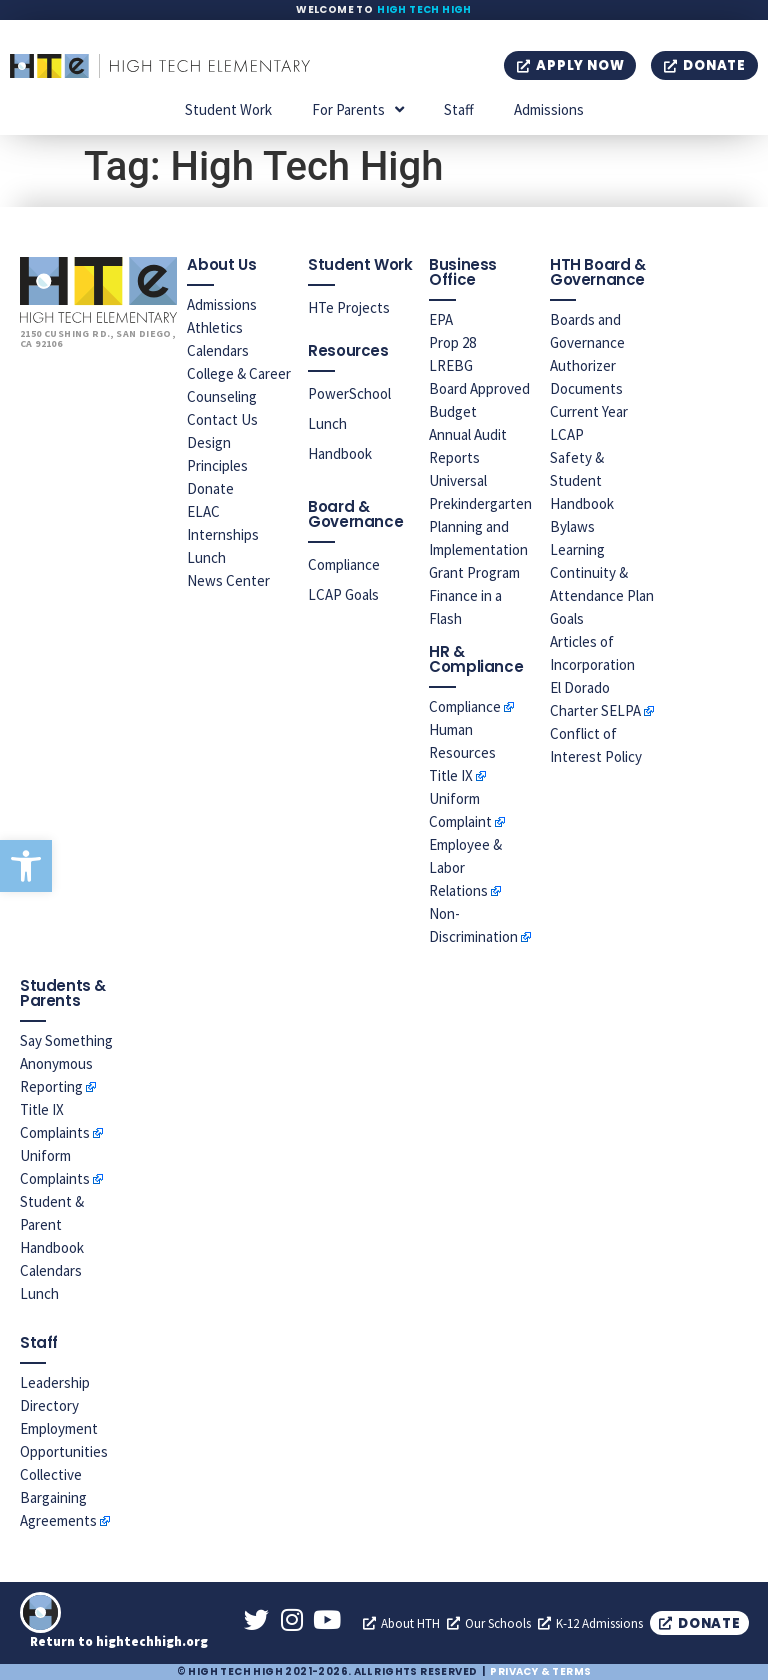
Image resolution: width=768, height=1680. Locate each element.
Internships (223, 534)
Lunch (206, 557)
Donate (210, 488)
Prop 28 (452, 342)
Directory (49, 1405)
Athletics (215, 327)
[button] (26, 866)
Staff (459, 109)
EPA (441, 319)
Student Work (228, 109)
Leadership (55, 1382)
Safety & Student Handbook (582, 480)
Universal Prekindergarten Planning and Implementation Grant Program (480, 526)
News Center (228, 580)
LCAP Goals (343, 594)
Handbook (340, 453)
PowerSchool (349, 393)
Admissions (549, 109)
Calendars (218, 350)
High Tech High (424, 9)
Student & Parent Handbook (52, 1224)
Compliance (344, 564)
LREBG (451, 365)
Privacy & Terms (540, 1671)
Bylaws (572, 526)
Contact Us (222, 419)
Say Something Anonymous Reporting (66, 1063)
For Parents (358, 109)
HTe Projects (349, 307)
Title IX (451, 775)
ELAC (203, 511)
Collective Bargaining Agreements (58, 1497)
